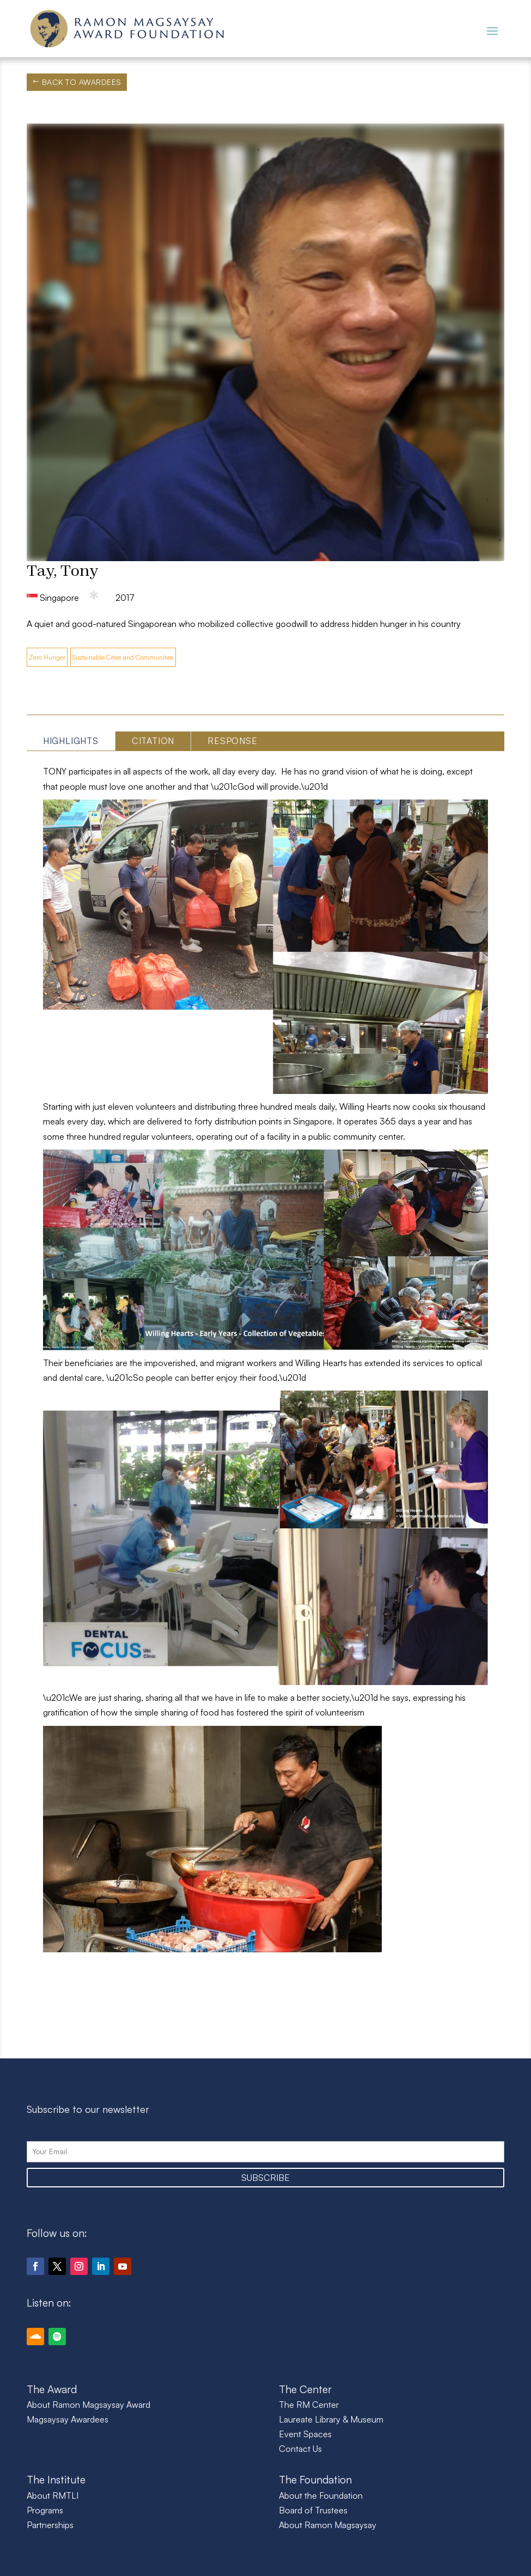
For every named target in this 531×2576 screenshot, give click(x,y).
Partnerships (50, 2524)
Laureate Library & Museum (331, 2419)
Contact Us (300, 2448)
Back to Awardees (81, 82)
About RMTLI (52, 2495)
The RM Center (309, 2404)
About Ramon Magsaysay (327, 2524)
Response (232, 740)
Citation (153, 740)
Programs (45, 2510)
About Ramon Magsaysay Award (88, 2404)
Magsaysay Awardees (67, 2419)
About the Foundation (321, 2495)
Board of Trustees (313, 2510)
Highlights (71, 740)
